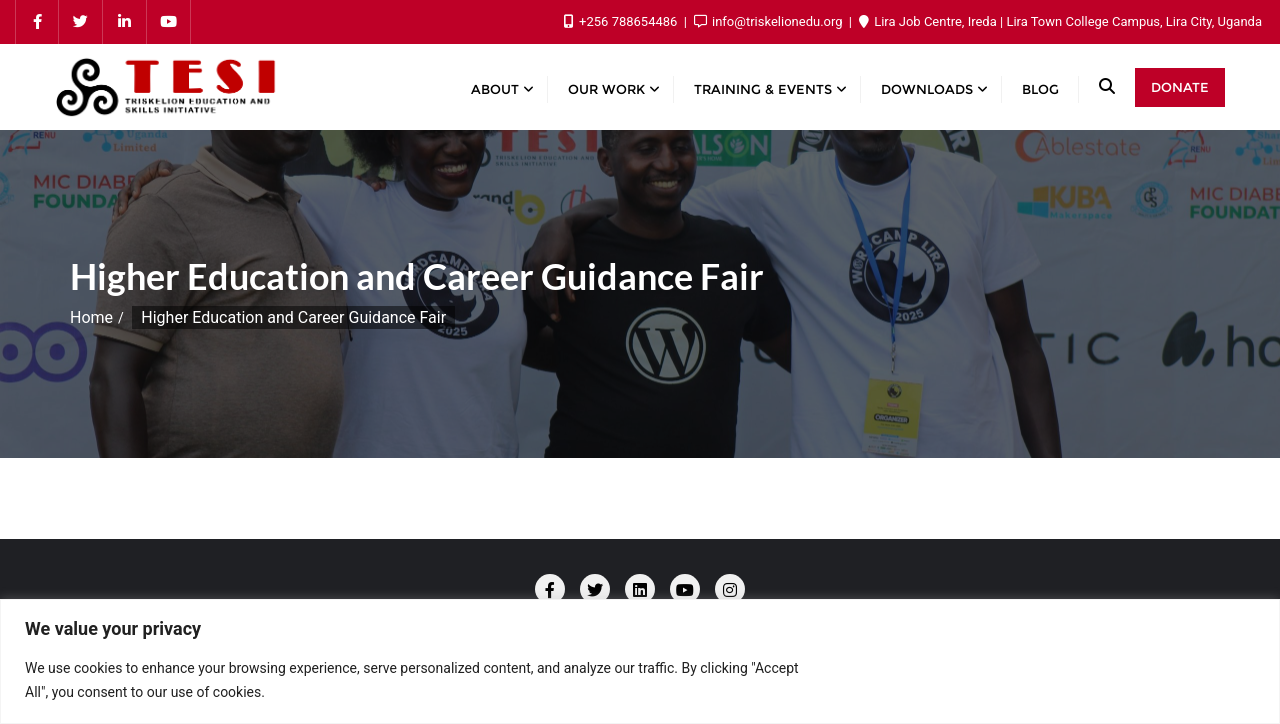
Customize (886, 679)
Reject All (1034, 679)
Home (91, 317)
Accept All (1183, 679)
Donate (1180, 87)
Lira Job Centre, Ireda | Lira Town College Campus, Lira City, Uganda (1060, 21)
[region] (640, 661)
